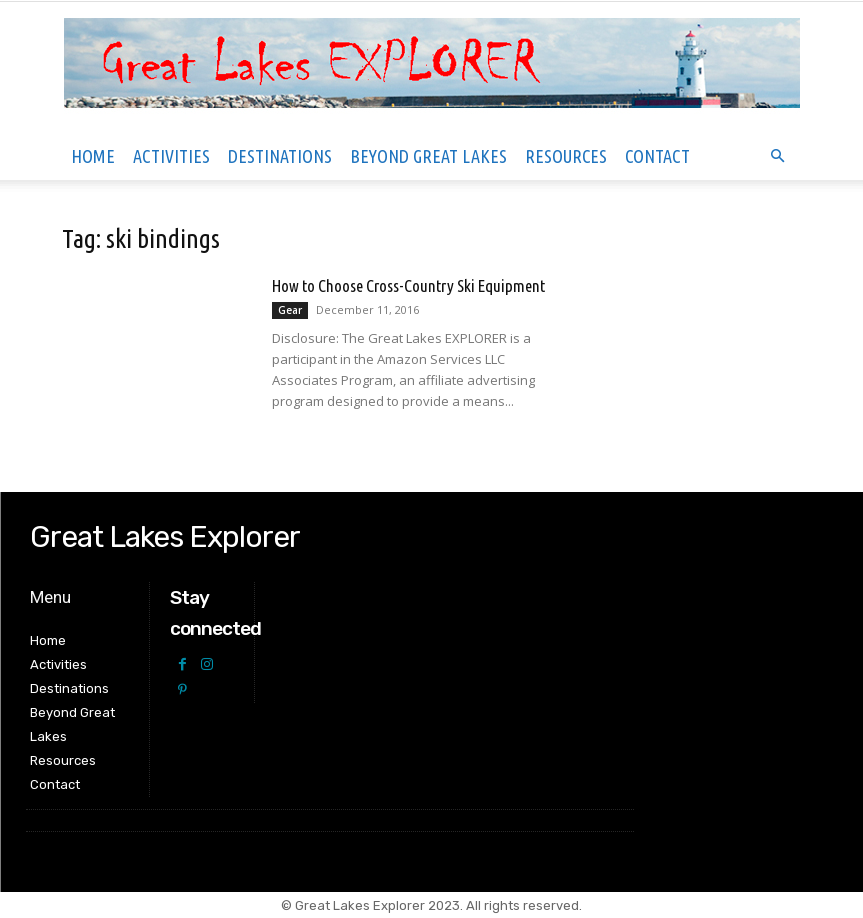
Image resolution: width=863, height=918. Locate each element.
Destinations (280, 156)
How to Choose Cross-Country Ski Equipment (408, 285)
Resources (566, 156)
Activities (171, 156)
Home (93, 156)
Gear (290, 310)
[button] (778, 156)
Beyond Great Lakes (428, 156)
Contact (657, 156)
